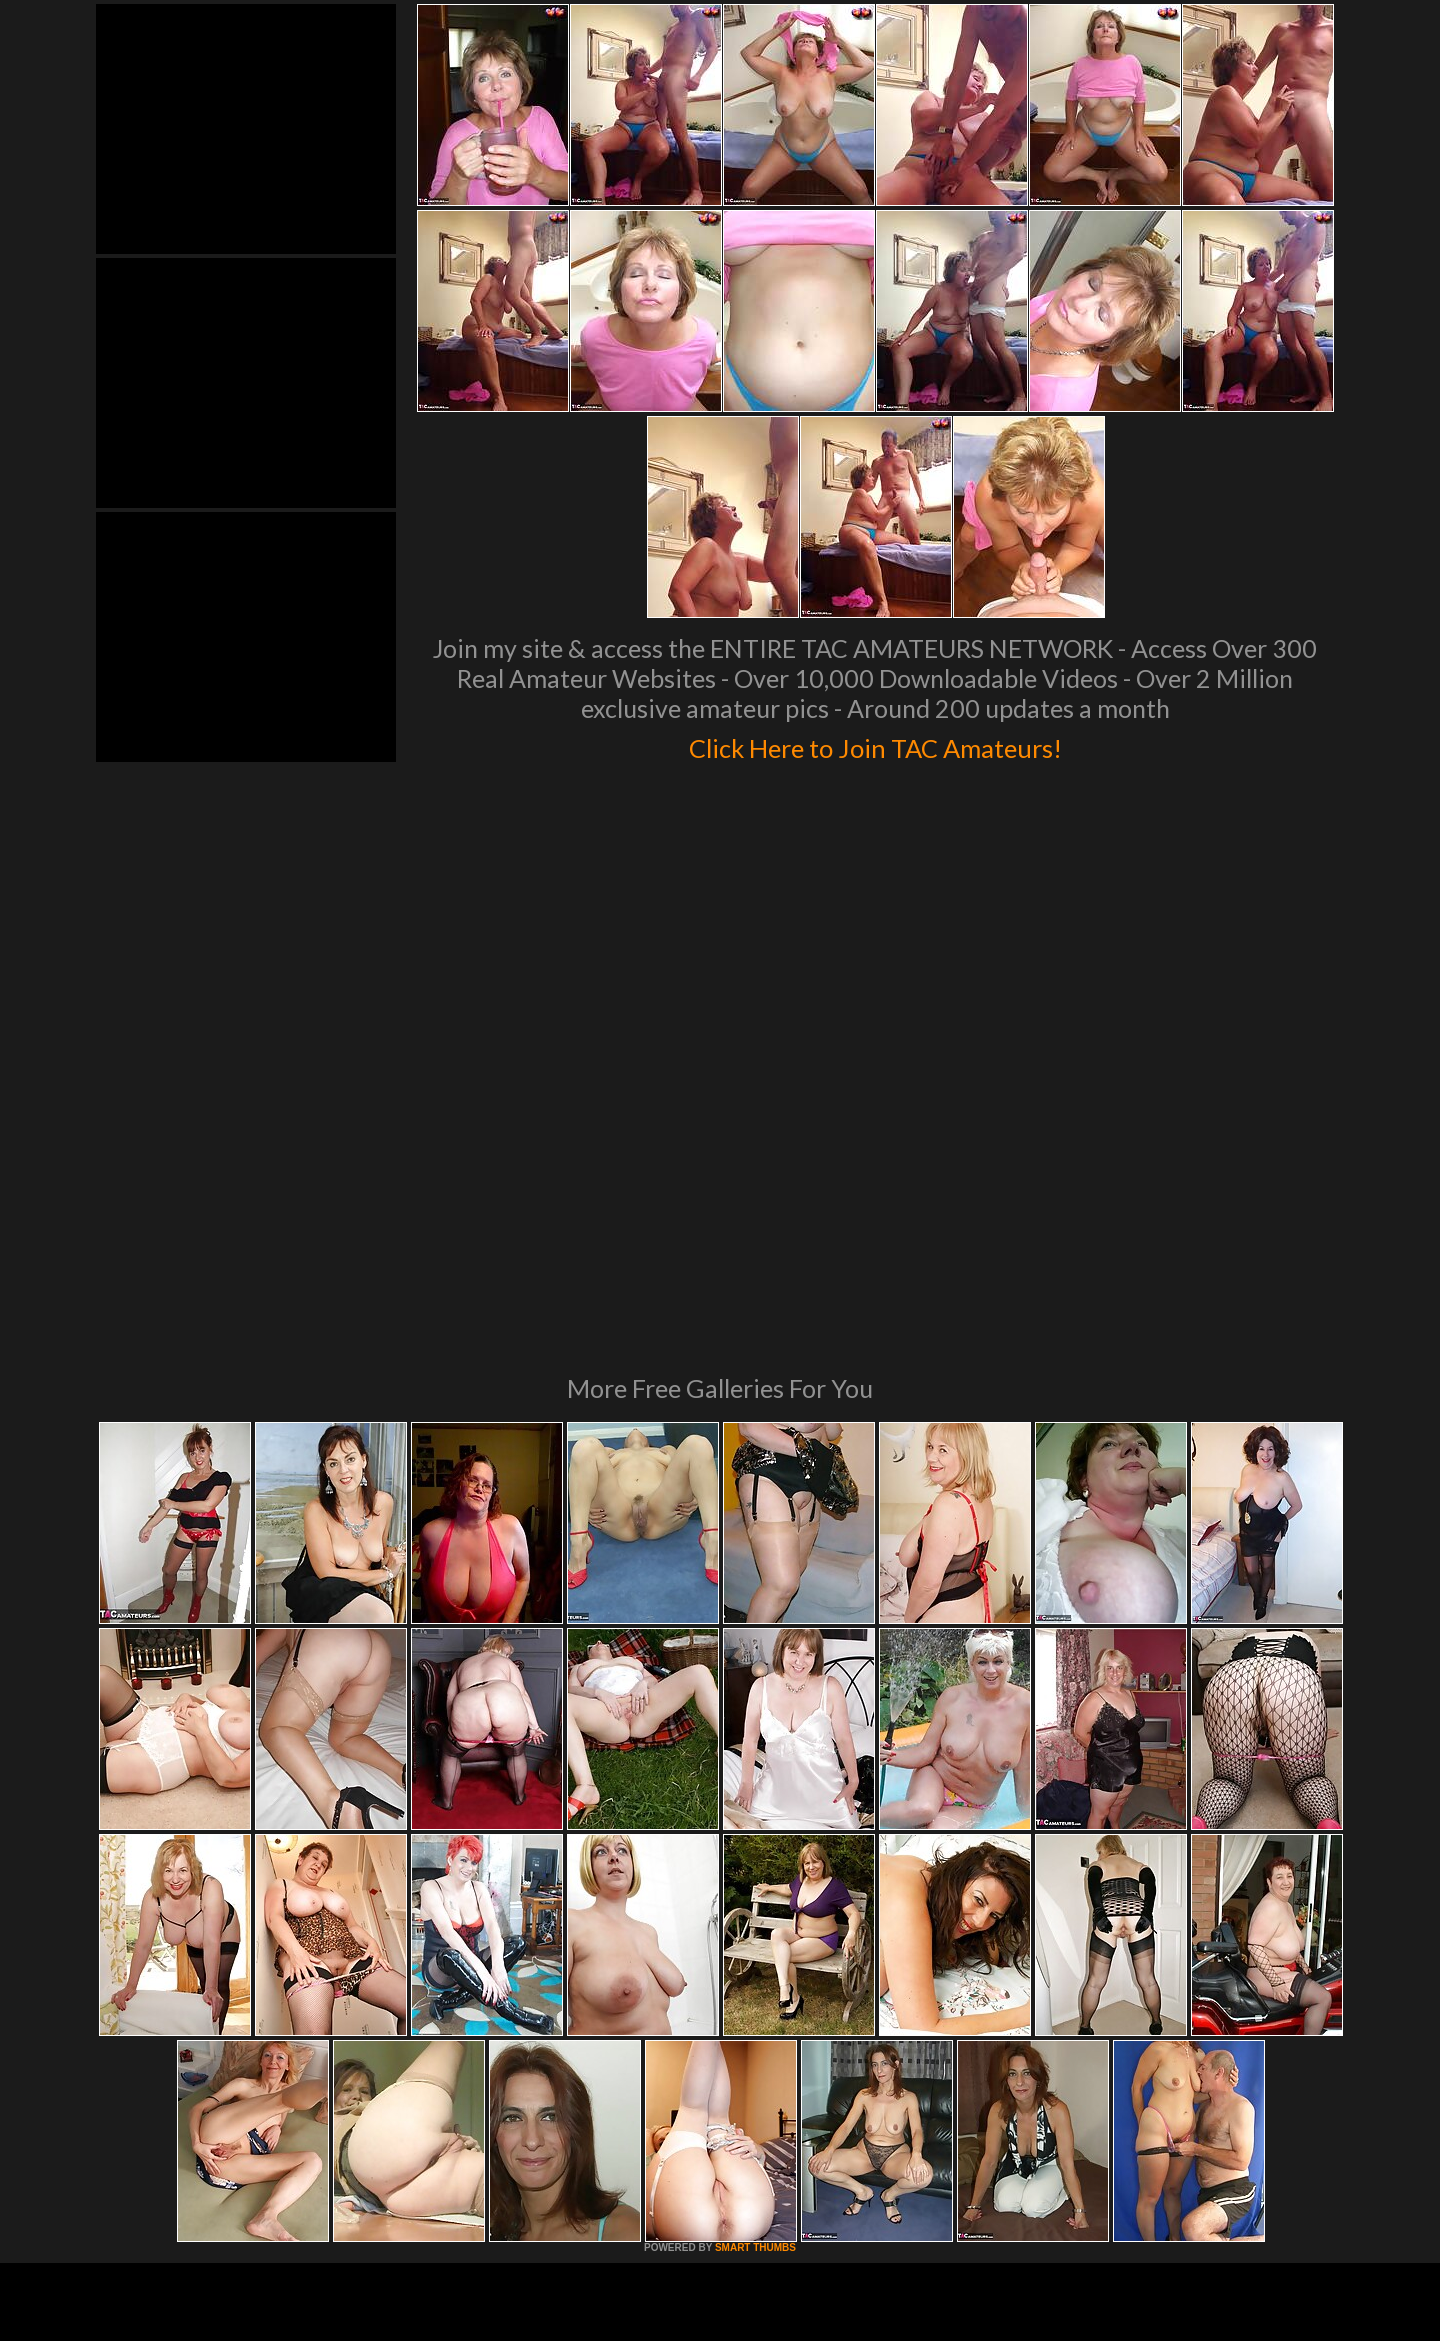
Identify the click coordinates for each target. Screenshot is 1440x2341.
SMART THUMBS (755, 1974)
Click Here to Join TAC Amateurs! (875, 744)
